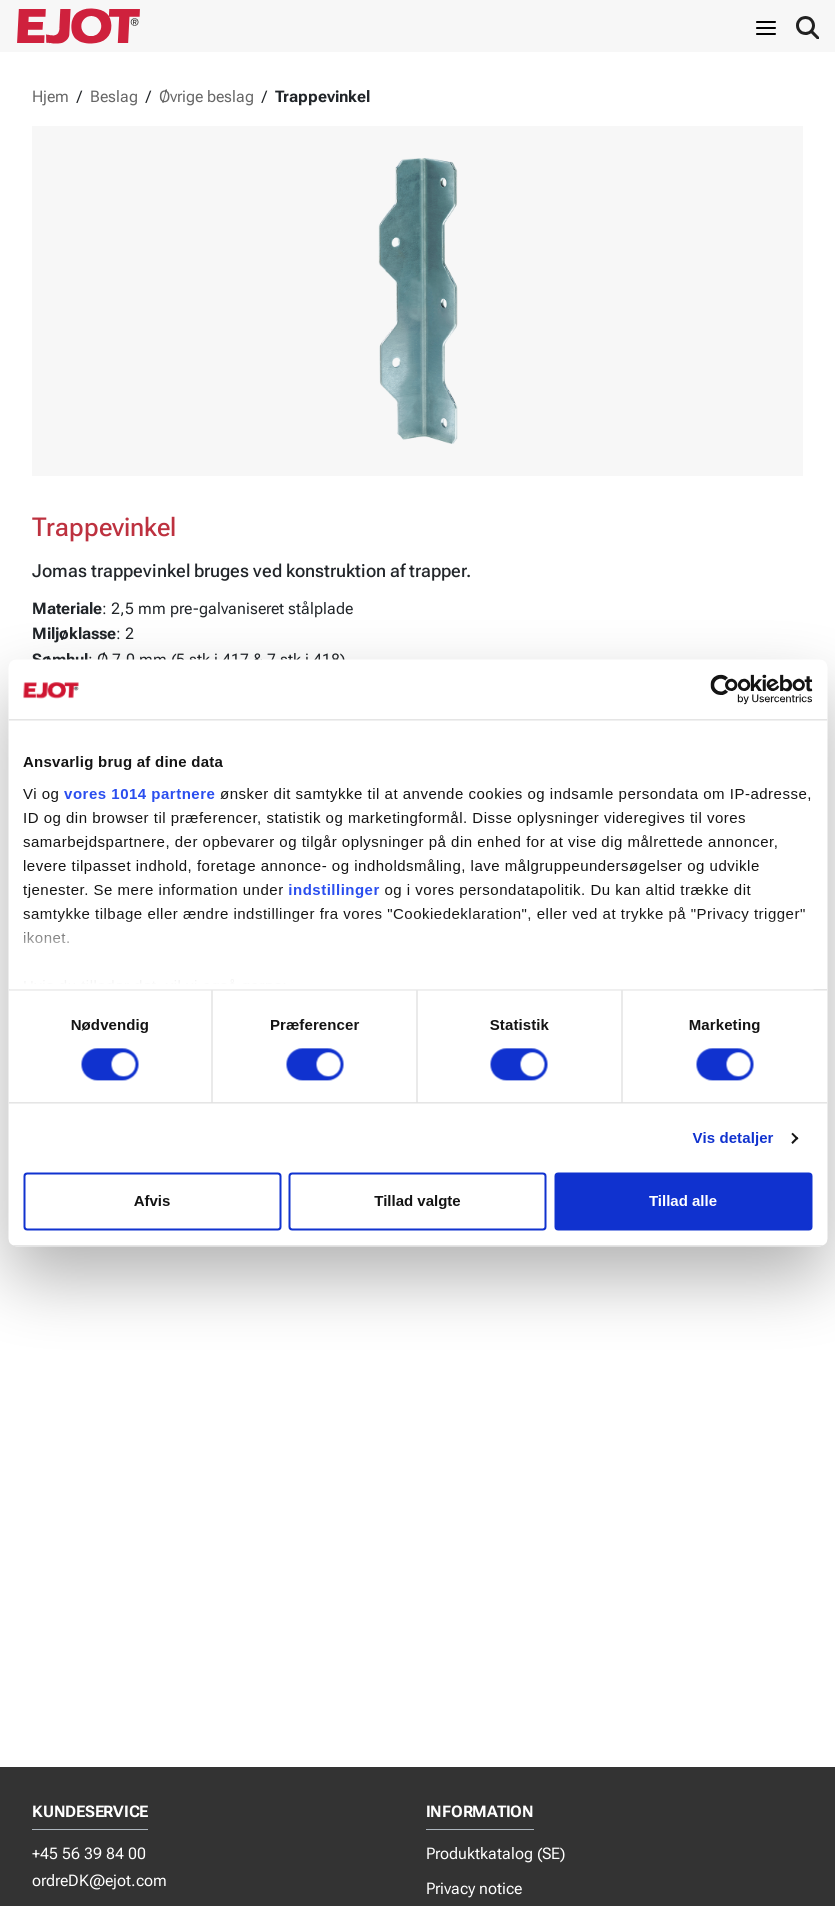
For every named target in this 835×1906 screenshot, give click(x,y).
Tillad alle (683, 1201)
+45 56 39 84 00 (89, 1853)
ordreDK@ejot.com (99, 1880)
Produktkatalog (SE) (495, 1853)
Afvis (152, 1201)
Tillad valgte (417, 1201)
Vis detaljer (733, 1137)
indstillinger (334, 889)
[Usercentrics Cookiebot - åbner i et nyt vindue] (724, 689)
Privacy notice (474, 1888)
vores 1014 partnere (139, 793)
